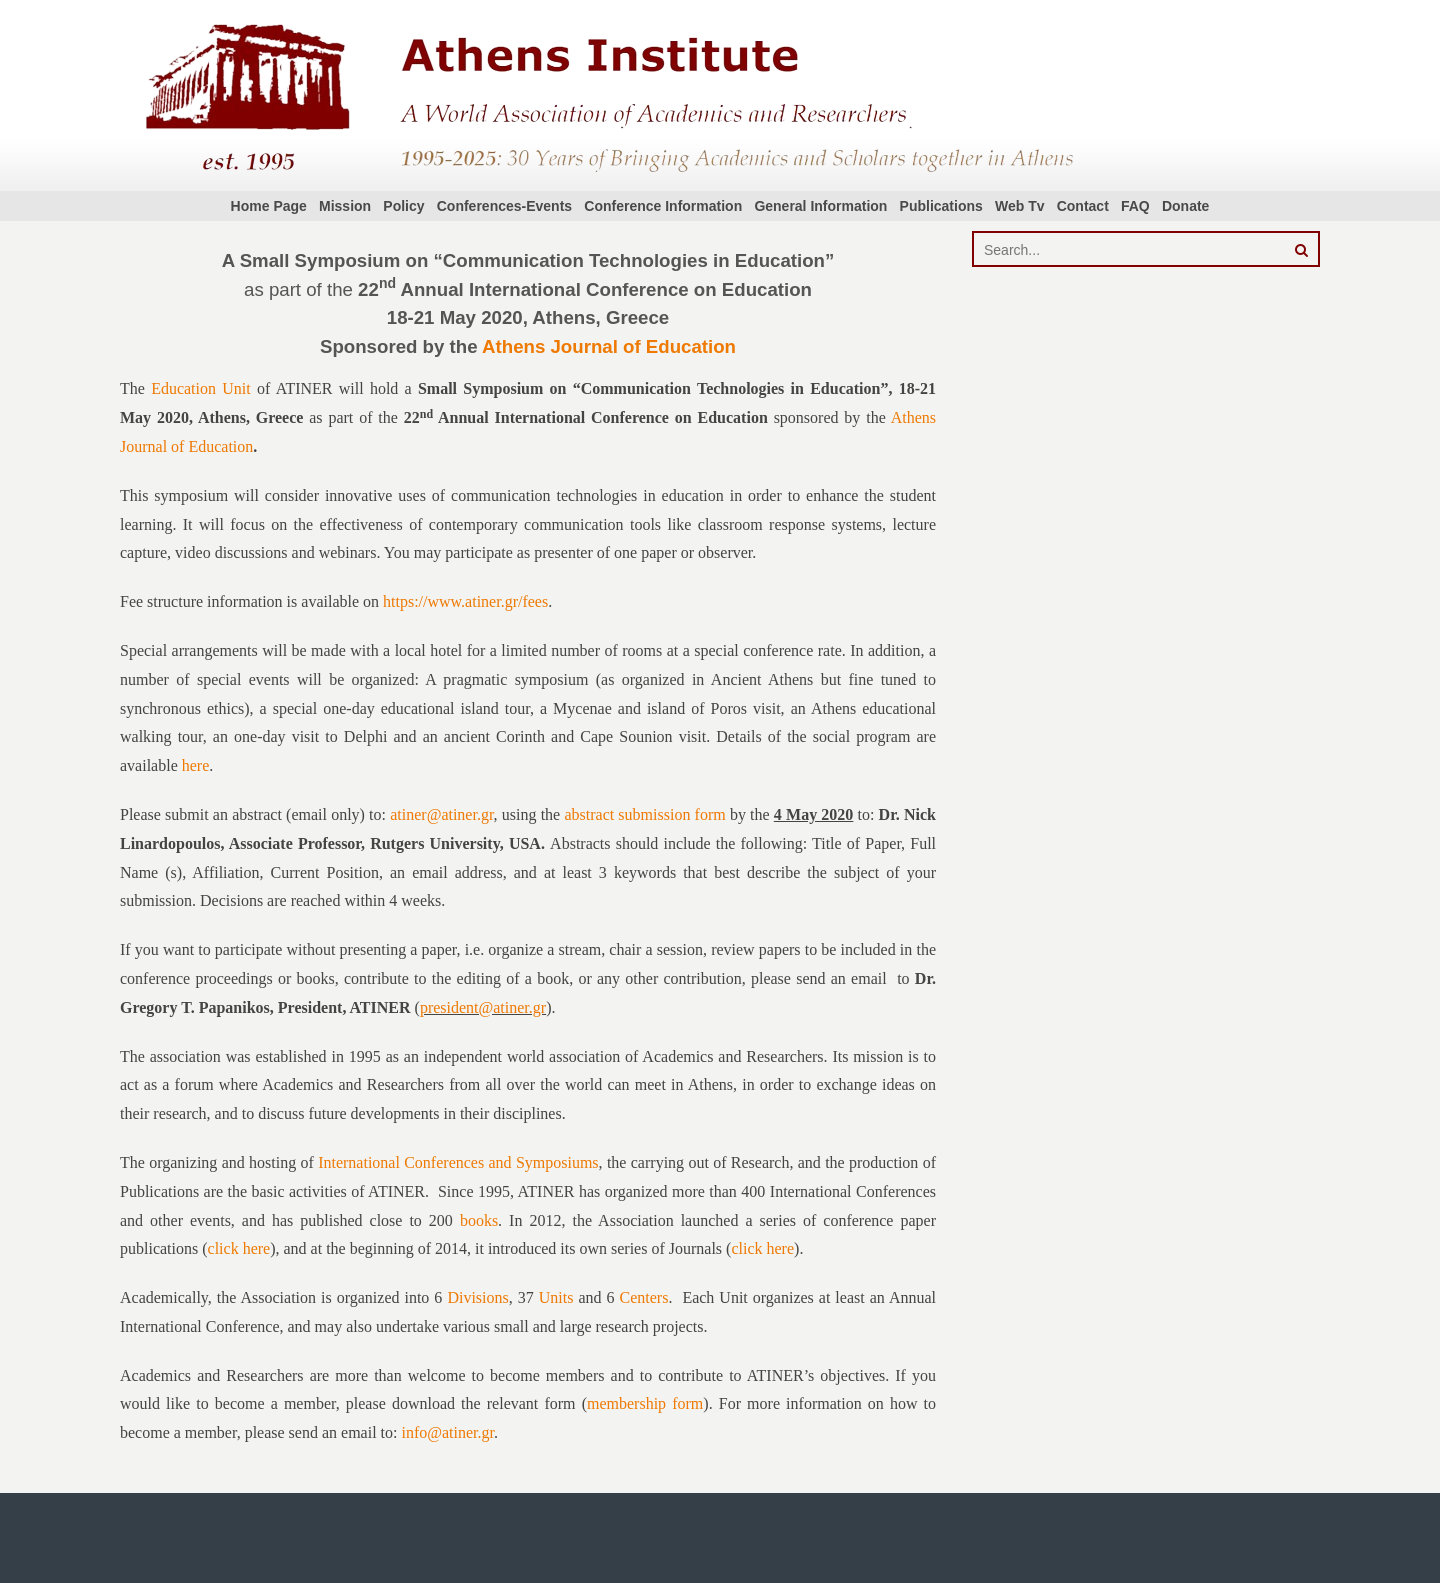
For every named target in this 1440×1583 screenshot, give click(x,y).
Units (556, 1297)
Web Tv (1020, 206)
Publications (941, 206)
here (196, 765)
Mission (345, 206)
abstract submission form (644, 814)
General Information (820, 206)
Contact (1083, 206)
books (479, 1220)
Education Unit (201, 388)
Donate (1185, 206)
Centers (644, 1297)
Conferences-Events (504, 206)
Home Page (269, 206)
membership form (645, 1403)
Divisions (477, 1297)
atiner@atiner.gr (441, 814)
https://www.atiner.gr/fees (465, 601)
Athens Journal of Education (609, 346)
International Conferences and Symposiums (458, 1162)
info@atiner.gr (447, 1432)
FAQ (1135, 206)
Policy (403, 206)
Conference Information (663, 206)
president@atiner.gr (483, 1007)
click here (239, 1248)
